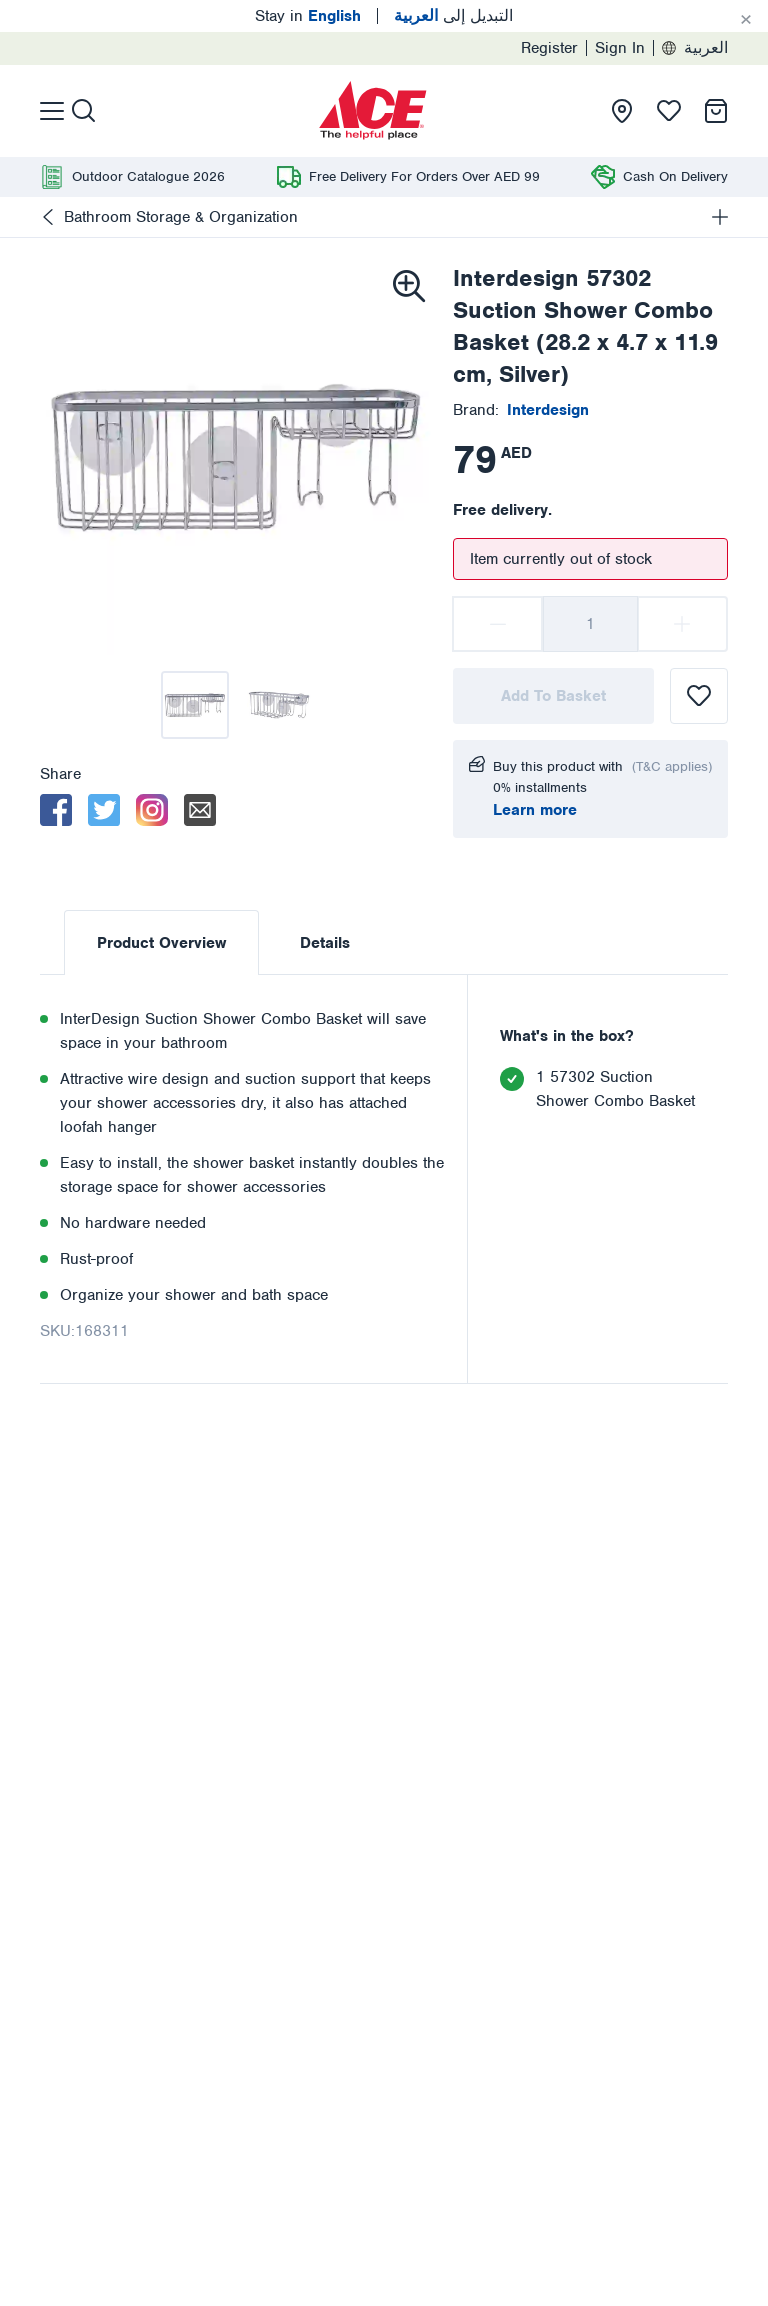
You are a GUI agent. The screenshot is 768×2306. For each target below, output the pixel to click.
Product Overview (161, 943)
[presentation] (373, 111)
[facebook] (56, 810)
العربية (695, 48)
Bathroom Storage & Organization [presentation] (181, 217)
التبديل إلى (453, 16)
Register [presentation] (549, 48)
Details (325, 943)
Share (60, 774)
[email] (200, 810)
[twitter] (104, 810)
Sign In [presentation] (620, 48)
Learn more (535, 810)
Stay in (308, 16)
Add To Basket (553, 696)
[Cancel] (746, 20)
